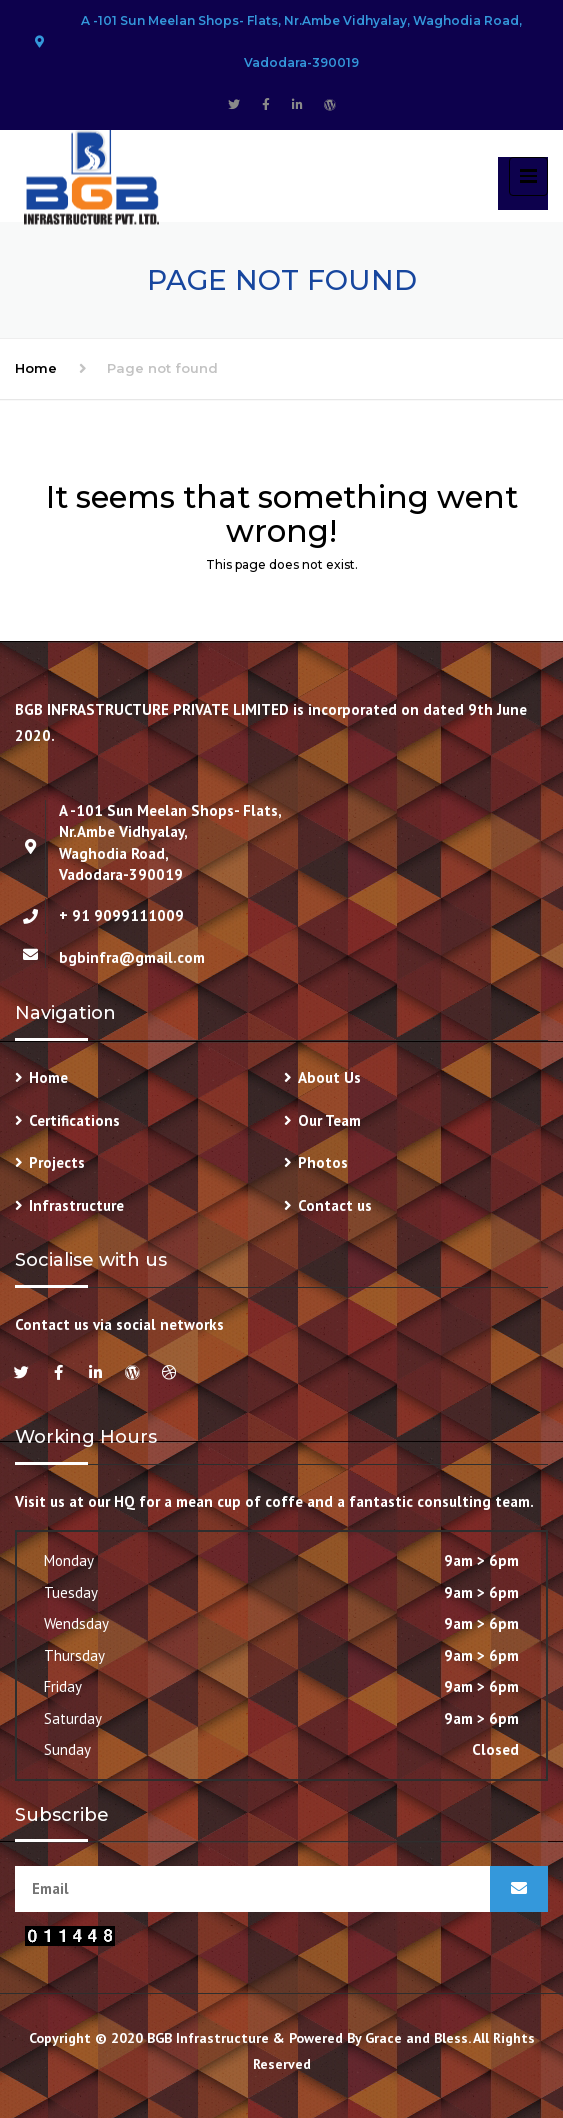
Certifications (74, 1120)
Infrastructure (76, 1205)
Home (36, 368)
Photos (323, 1162)
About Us (329, 1077)
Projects (57, 1162)
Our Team (329, 1120)
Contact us (335, 1205)
